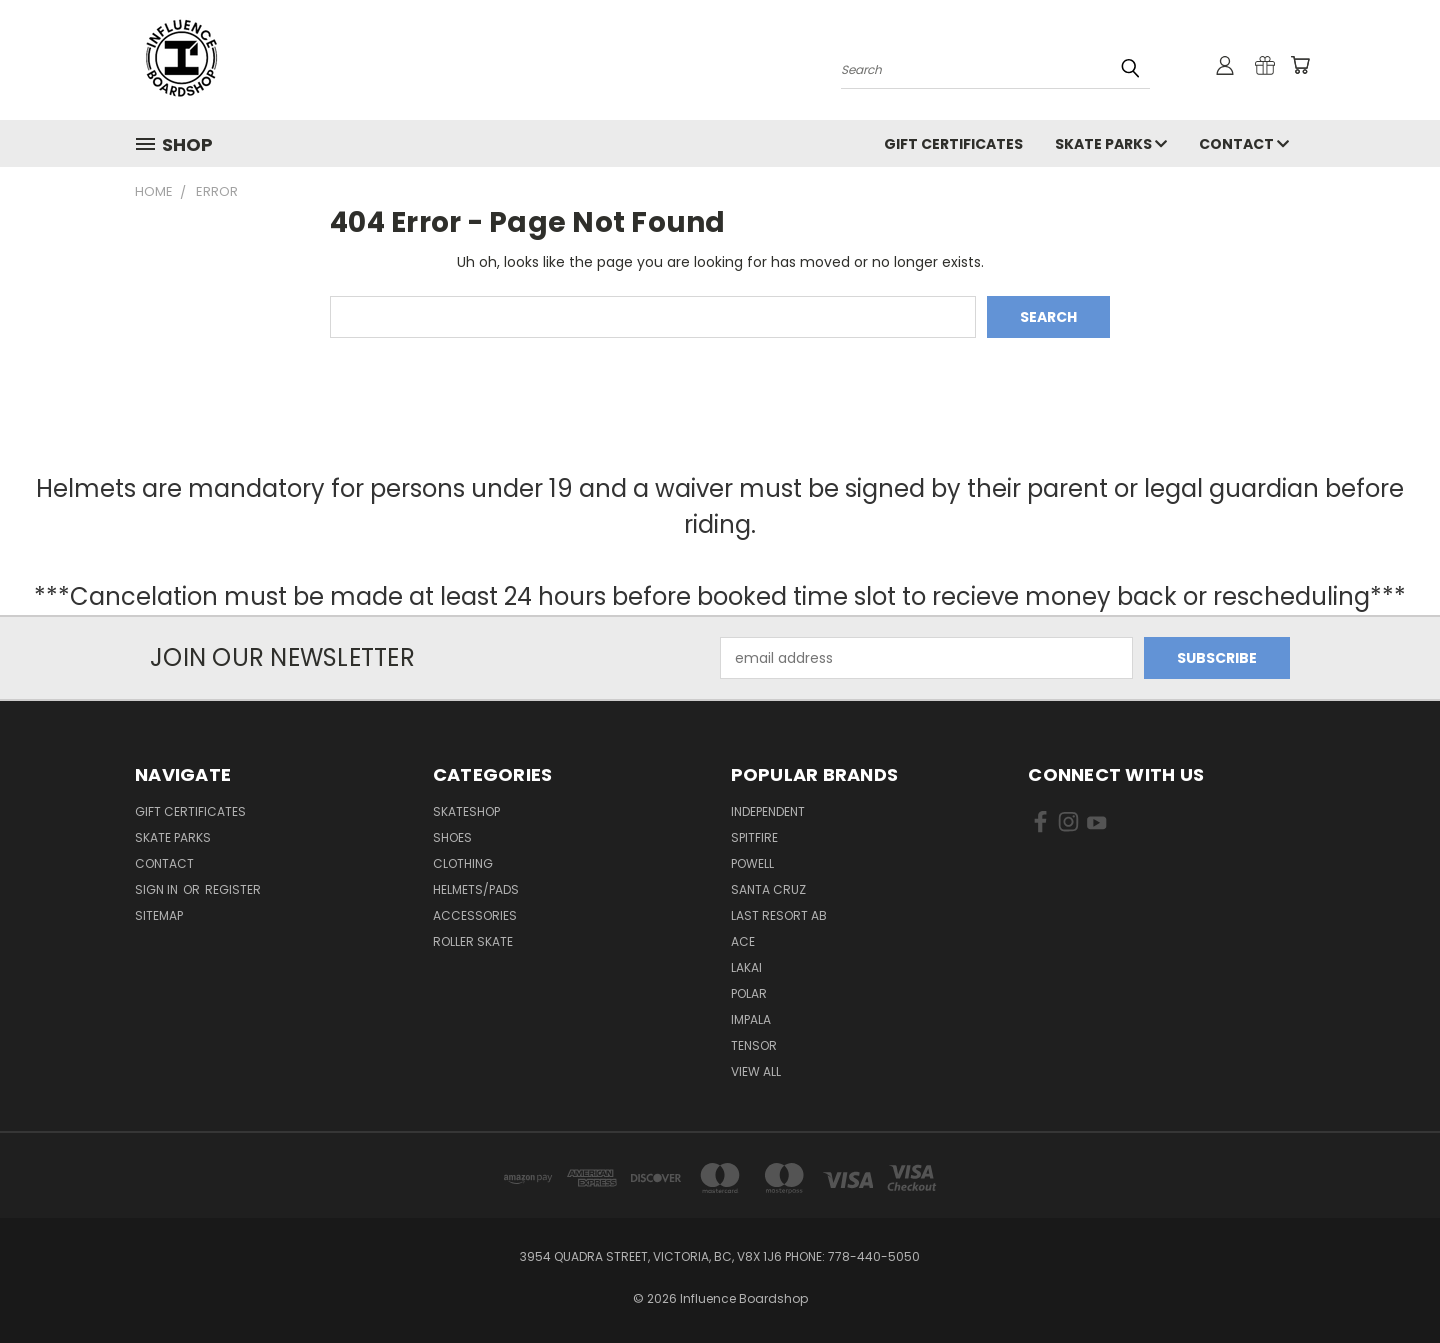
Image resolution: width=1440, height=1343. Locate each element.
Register (233, 889)
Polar (749, 993)
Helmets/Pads (476, 889)
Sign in (158, 889)
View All (756, 1071)
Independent (768, 811)
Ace (743, 941)
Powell (752, 863)
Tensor (754, 1045)
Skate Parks (1111, 144)
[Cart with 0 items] (1300, 65)
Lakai (746, 967)
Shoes (452, 837)
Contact (1244, 144)
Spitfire (754, 837)
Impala (751, 1019)
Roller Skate (473, 941)
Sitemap (159, 915)
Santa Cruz (768, 889)
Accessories (475, 915)
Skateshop (466, 811)
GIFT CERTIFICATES (953, 144)
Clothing (463, 863)
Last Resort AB (779, 915)
